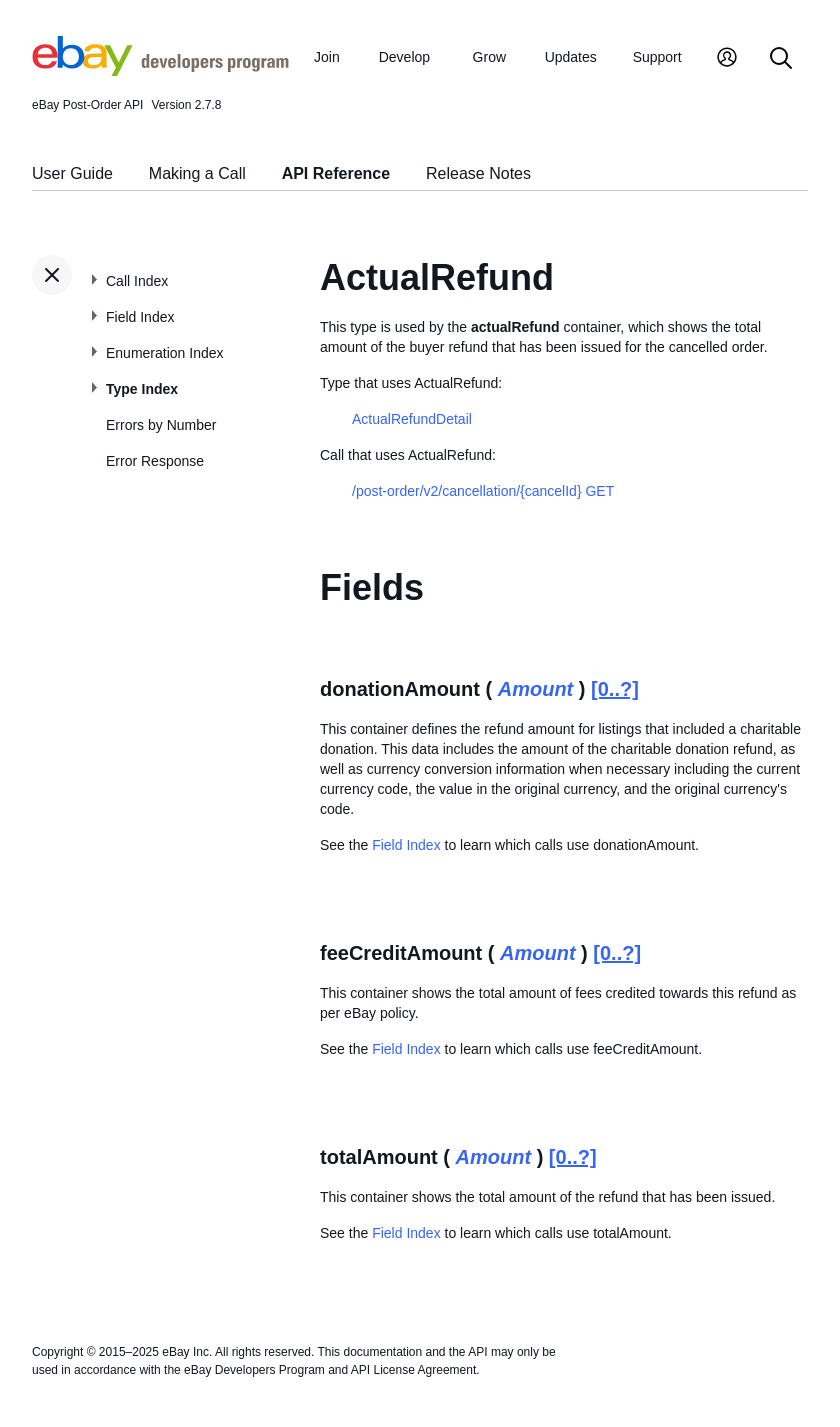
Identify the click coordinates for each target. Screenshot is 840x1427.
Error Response (155, 461)
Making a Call (197, 173)
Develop (404, 57)
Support (657, 57)
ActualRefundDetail (412, 419)
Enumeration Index (165, 353)
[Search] (781, 59)
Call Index (137, 281)
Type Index (142, 389)
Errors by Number (161, 425)
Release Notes (478, 173)
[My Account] (727, 59)
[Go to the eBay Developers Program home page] (160, 71)
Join (327, 57)
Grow (489, 57)
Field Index (140, 317)
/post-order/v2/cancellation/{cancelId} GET (483, 491)
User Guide (72, 173)
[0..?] (615, 689)
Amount (536, 689)
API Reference (336, 173)
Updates (571, 57)
